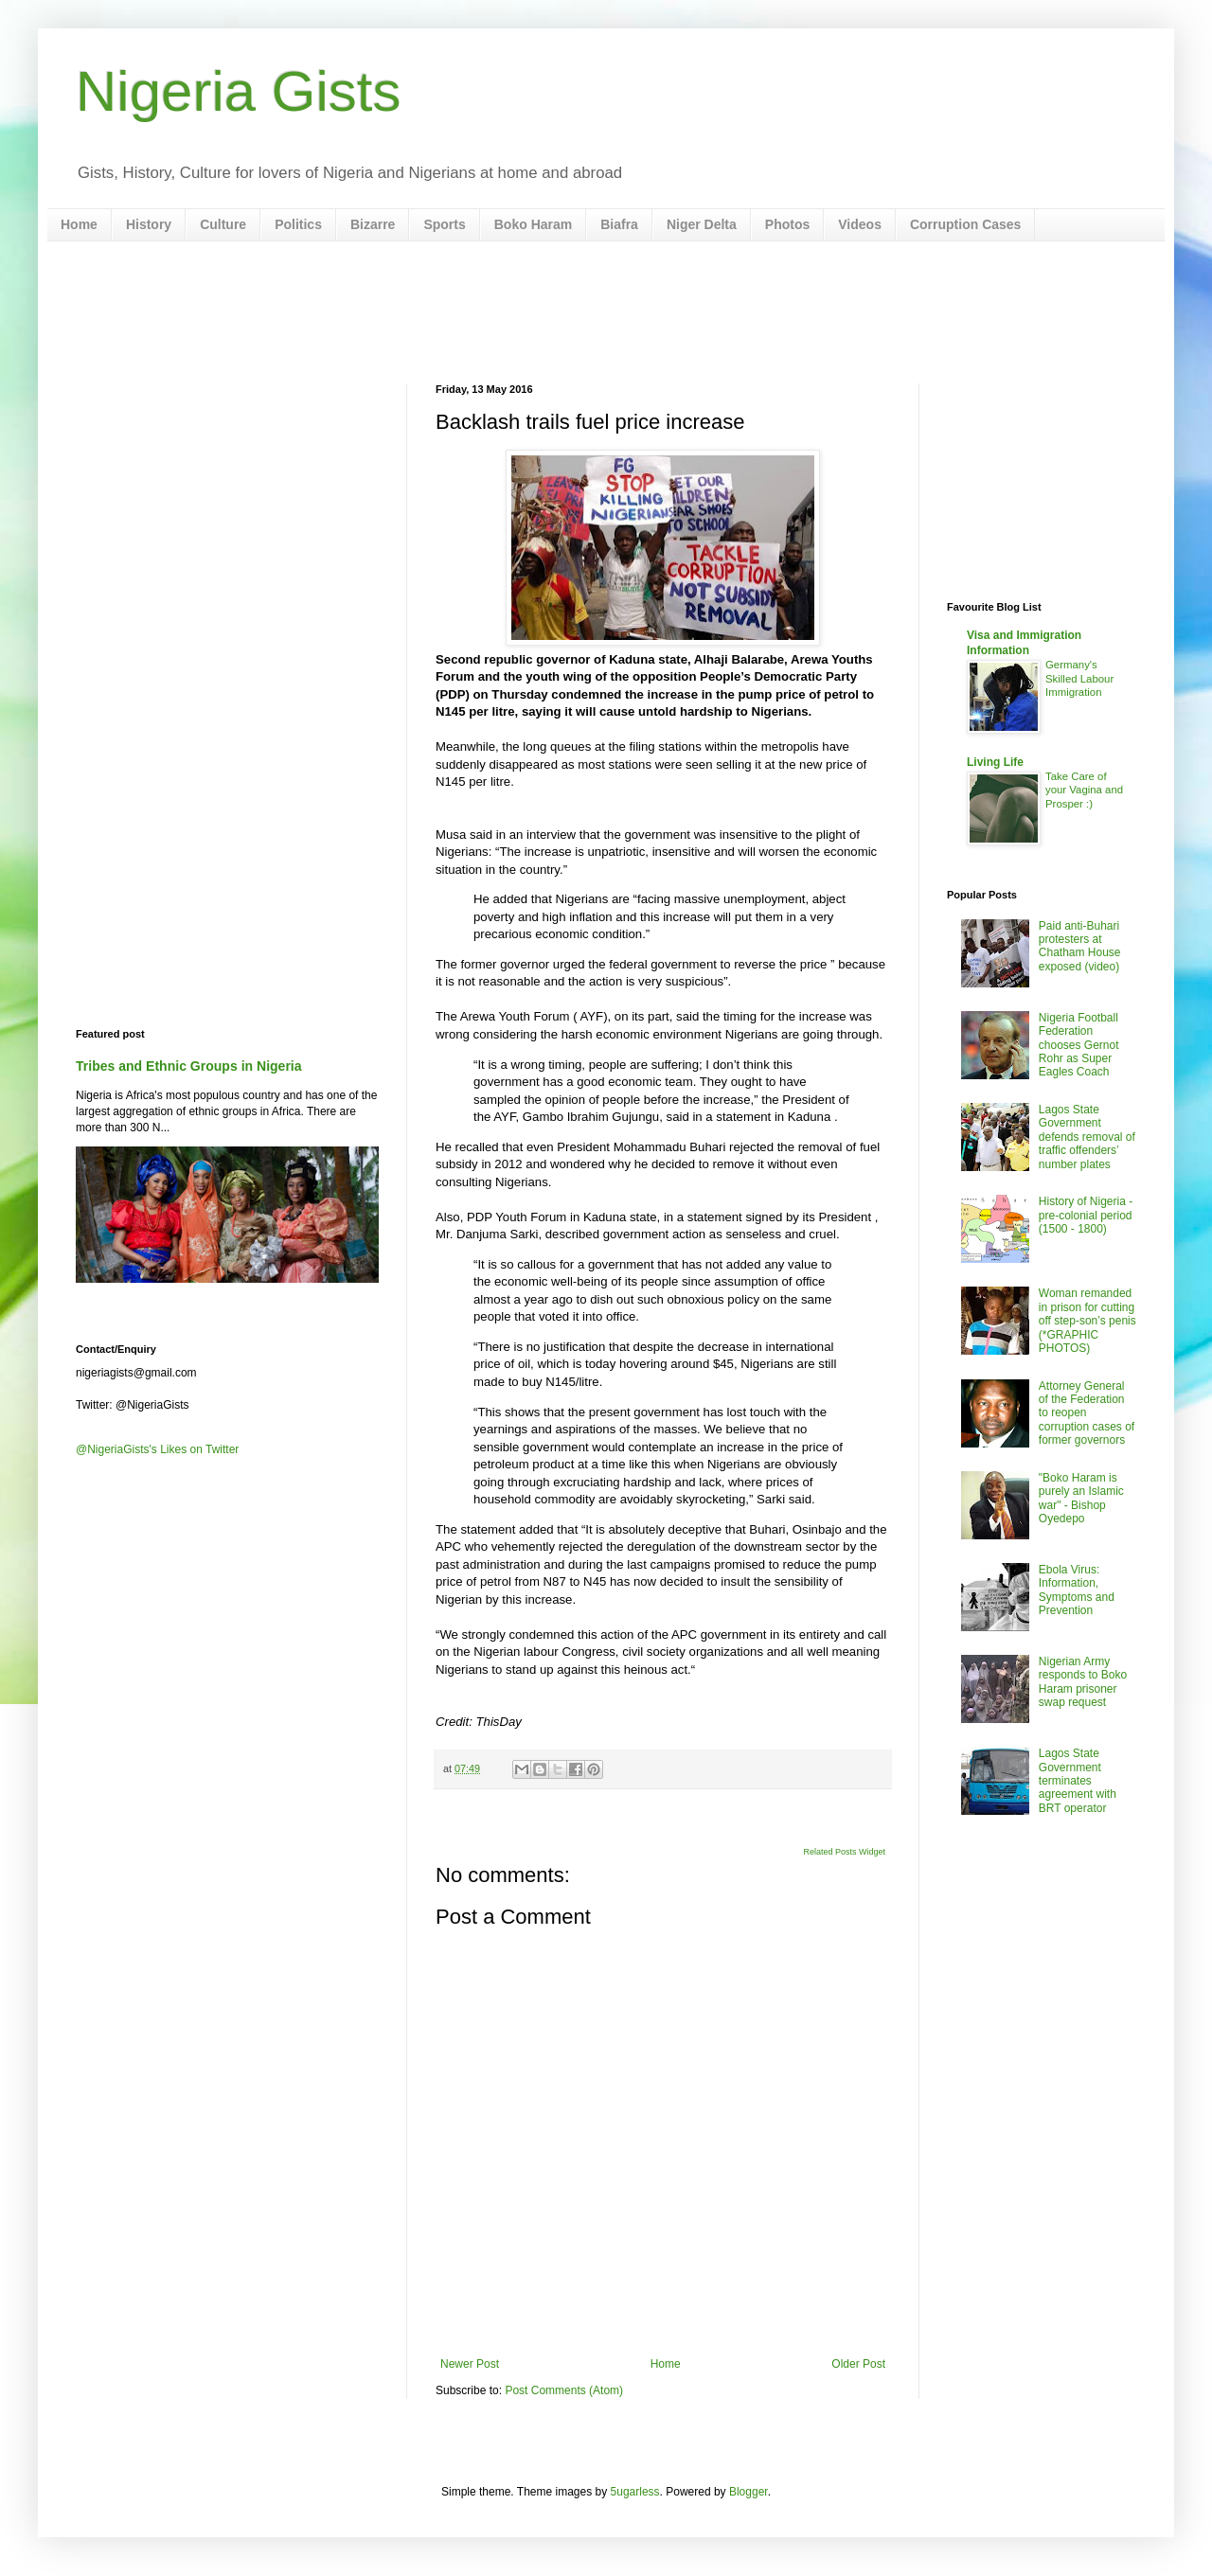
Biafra (619, 224)
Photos (787, 224)
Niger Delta (702, 224)
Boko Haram (533, 224)
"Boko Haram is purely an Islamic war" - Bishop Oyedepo (1081, 1498)
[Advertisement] (606, 312)
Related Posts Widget (844, 1851)
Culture (223, 224)
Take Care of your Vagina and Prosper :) (1084, 790)
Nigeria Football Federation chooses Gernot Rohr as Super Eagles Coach (1079, 1045)
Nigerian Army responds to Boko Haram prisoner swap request (1083, 1682)
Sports (444, 224)
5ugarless (635, 2491)
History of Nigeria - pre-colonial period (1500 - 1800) (1085, 1215)
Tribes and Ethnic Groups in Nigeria (189, 1066)
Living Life (995, 762)
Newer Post (469, 2364)
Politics (298, 224)
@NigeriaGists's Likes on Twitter (157, 1449)
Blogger (748, 2491)
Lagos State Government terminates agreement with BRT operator (1077, 1781)
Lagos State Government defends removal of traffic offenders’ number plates (1087, 1137)
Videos (860, 224)
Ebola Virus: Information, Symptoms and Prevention (1076, 1590)
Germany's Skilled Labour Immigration (1079, 679)
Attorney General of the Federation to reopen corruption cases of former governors (1086, 1413)
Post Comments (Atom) (564, 2390)
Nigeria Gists (238, 91)
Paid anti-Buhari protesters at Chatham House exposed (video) (1080, 946)
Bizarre (372, 224)
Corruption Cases (965, 224)
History (148, 224)
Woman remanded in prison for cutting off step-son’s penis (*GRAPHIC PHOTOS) (1087, 1321)
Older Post (858, 2364)
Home (79, 224)
